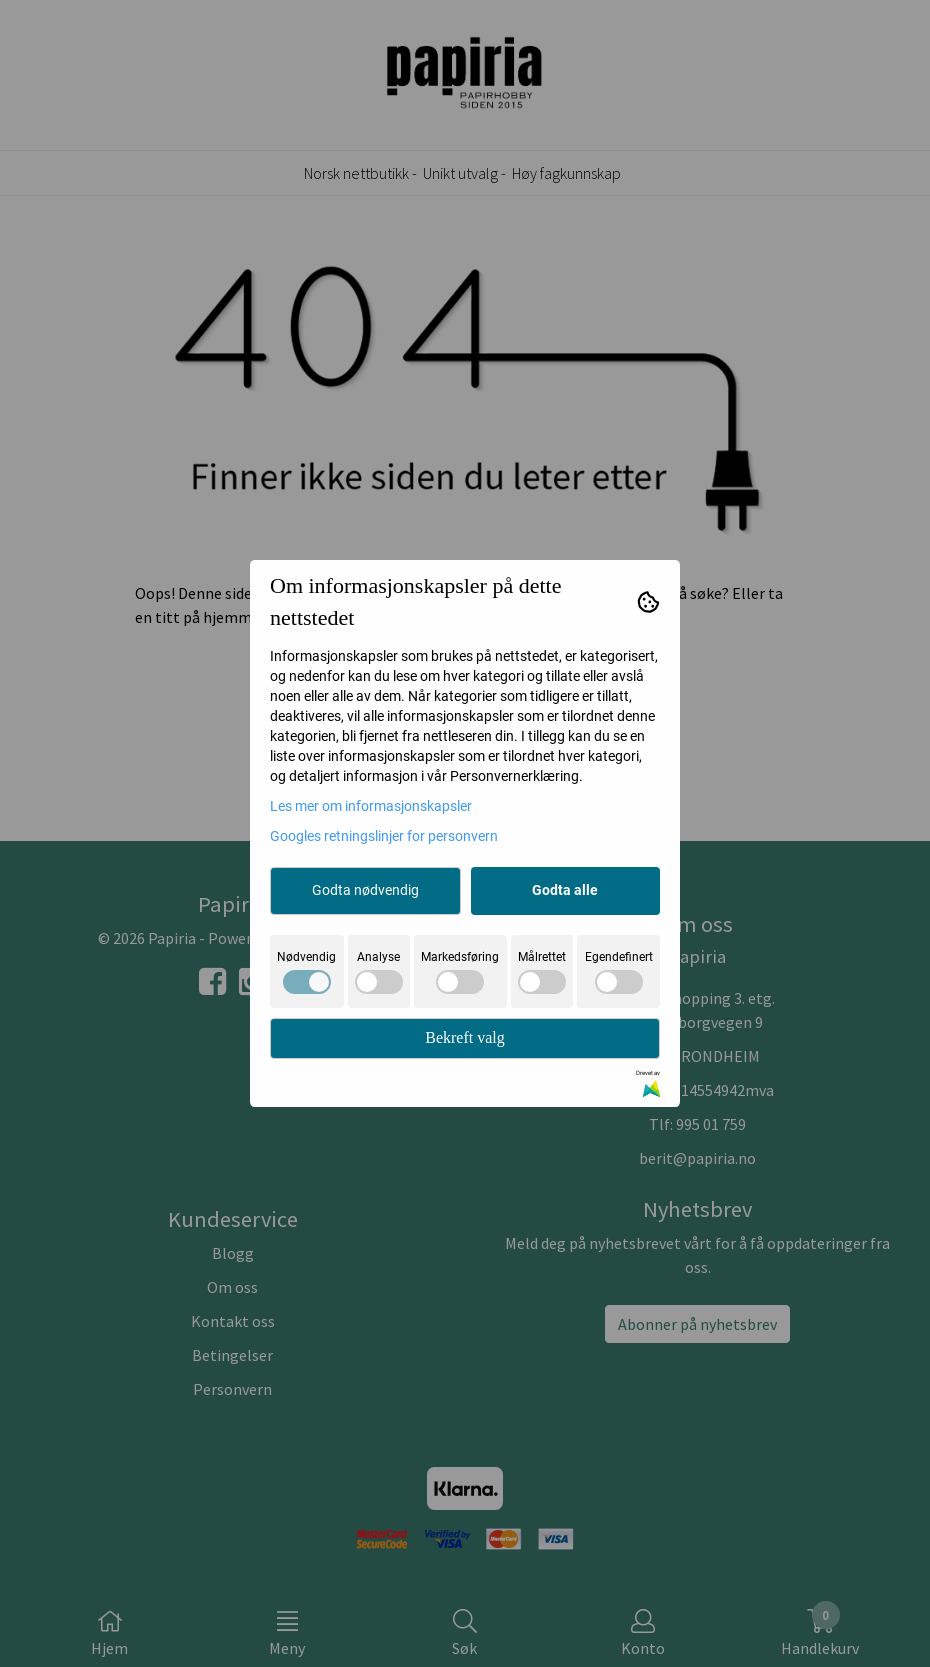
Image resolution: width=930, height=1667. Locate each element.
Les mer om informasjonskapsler (371, 806)
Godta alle (565, 890)
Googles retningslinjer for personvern (384, 836)
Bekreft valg (465, 1037)
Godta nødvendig (365, 890)
